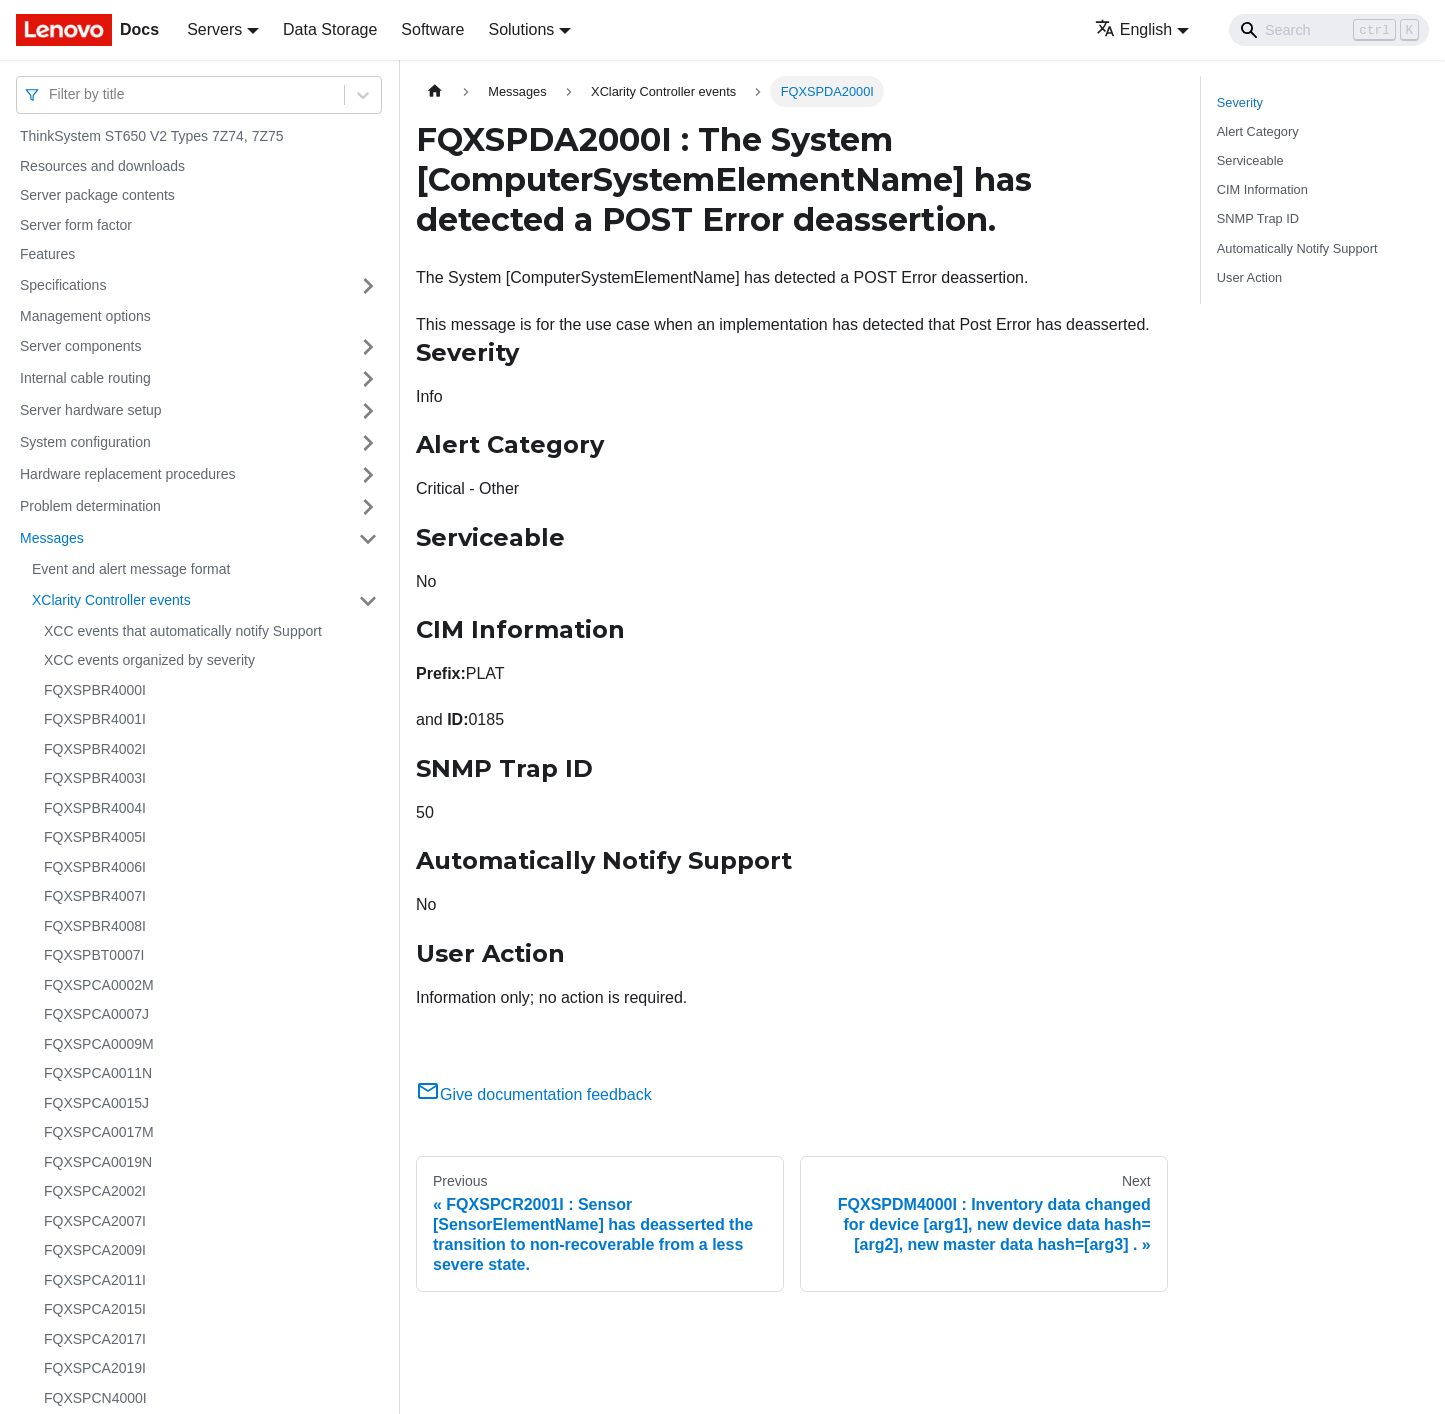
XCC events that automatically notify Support (183, 631)
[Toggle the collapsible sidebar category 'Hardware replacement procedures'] (368, 475)
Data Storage (330, 29)
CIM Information (1262, 189)
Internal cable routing (85, 378)
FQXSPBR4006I (95, 867)
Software (432, 29)
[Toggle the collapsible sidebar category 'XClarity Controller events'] (368, 601)
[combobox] (51, 94)
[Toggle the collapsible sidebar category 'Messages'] (368, 539)
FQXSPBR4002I (95, 749)
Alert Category (1258, 131)
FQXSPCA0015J (96, 1103)
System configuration (85, 442)
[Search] (1329, 30)
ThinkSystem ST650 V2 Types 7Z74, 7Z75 (152, 136)
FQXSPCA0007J (96, 1014)
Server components (80, 346)
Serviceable (1250, 160)
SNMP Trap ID (1258, 218)
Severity (1240, 102)
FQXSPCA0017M (99, 1132)
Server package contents (97, 195)
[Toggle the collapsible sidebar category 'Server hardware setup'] (368, 411)
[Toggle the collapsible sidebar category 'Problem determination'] (368, 507)
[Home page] (435, 91)
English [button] (1133, 29)
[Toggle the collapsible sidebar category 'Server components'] (368, 347)
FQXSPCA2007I (95, 1221)
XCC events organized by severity (149, 660)
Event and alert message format (131, 569)
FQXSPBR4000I (95, 690)
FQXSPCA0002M (99, 985)
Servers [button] (214, 29)
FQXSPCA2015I (95, 1309)
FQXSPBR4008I (95, 926)
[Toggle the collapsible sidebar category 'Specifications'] (368, 286)
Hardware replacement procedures (128, 474)
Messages (52, 538)
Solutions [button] (521, 29)
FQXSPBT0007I (94, 955)
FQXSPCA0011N (98, 1073)
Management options (85, 316)
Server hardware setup (91, 410)
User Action (1249, 277)
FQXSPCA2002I (95, 1191)
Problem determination (90, 506)
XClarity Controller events (111, 600)
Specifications (63, 285)
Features (47, 254)
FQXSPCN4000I (95, 1398)
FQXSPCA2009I (95, 1250)
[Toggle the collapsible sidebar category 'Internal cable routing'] (368, 379)
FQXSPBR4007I (95, 896)
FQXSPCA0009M (99, 1044)
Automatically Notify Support (1297, 248)
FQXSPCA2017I (95, 1339)
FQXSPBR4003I (95, 778)
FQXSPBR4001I (95, 719)
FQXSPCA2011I (95, 1280)
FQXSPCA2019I (95, 1368)
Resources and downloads (102, 166)
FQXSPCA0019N (98, 1162)
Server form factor (76, 225)
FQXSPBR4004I (95, 808)
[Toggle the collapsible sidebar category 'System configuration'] (368, 443)
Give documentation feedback (534, 1094)
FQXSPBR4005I (95, 837)
